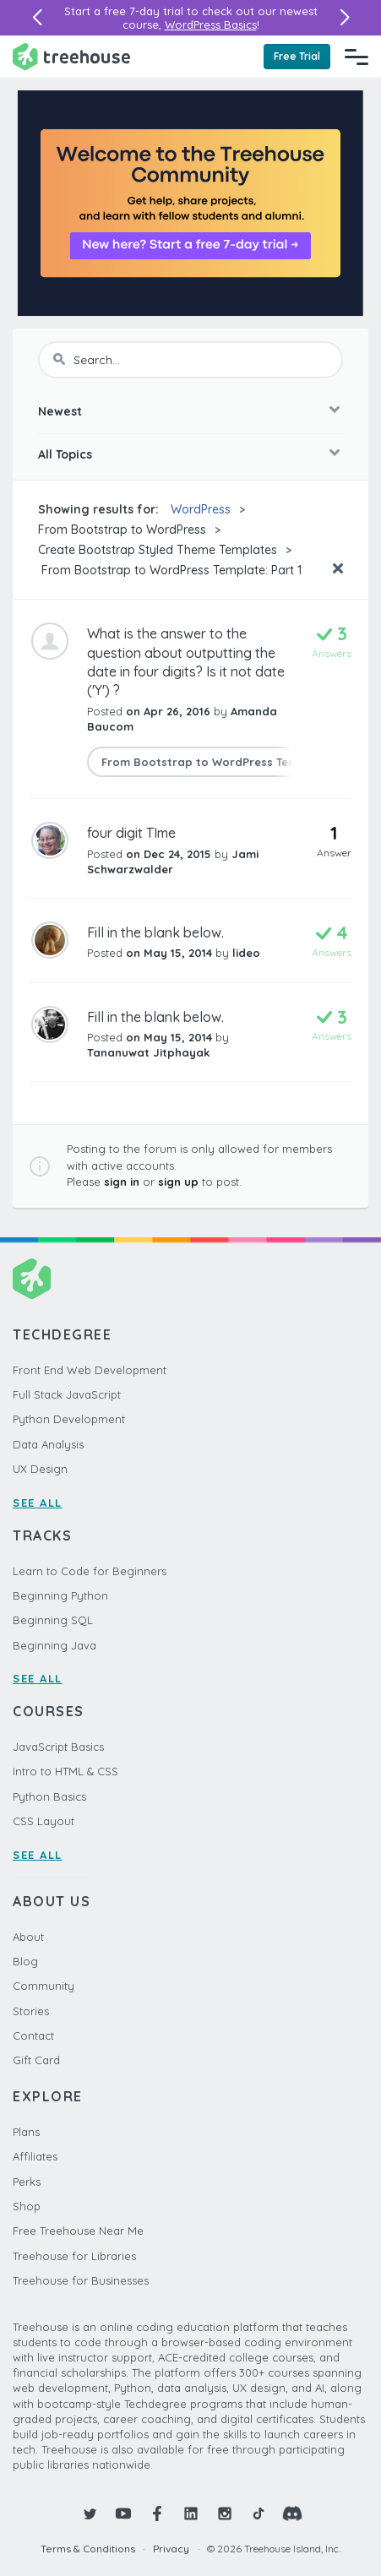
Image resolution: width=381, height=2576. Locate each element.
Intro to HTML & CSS (65, 1771)
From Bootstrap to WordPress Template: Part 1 (170, 570)
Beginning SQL (53, 1620)
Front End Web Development (89, 1370)
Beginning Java (54, 1645)
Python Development (69, 1419)
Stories (31, 2011)
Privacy (171, 2548)
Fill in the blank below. (155, 932)
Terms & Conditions (88, 2548)
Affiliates (35, 2156)
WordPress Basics (211, 24)
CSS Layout (43, 1821)
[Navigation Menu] (356, 56)
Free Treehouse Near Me (78, 2230)
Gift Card (36, 2060)
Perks (27, 2181)
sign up (178, 1181)
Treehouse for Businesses (81, 2280)
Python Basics (49, 1796)
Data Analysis (48, 1444)
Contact (33, 2035)
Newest (60, 411)
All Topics (65, 454)
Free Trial (297, 56)
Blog (25, 1961)
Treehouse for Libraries (74, 2256)
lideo (246, 952)
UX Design (40, 1468)
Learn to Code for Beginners (89, 1571)
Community (43, 1985)
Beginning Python (60, 1595)
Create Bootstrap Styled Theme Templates (157, 549)
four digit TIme (131, 832)
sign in (121, 1181)
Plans (26, 2132)
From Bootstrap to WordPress (122, 529)
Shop (27, 2206)
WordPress (201, 509)
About (28, 1936)
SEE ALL (38, 1502)
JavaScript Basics (58, 1746)
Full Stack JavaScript (67, 1394)
